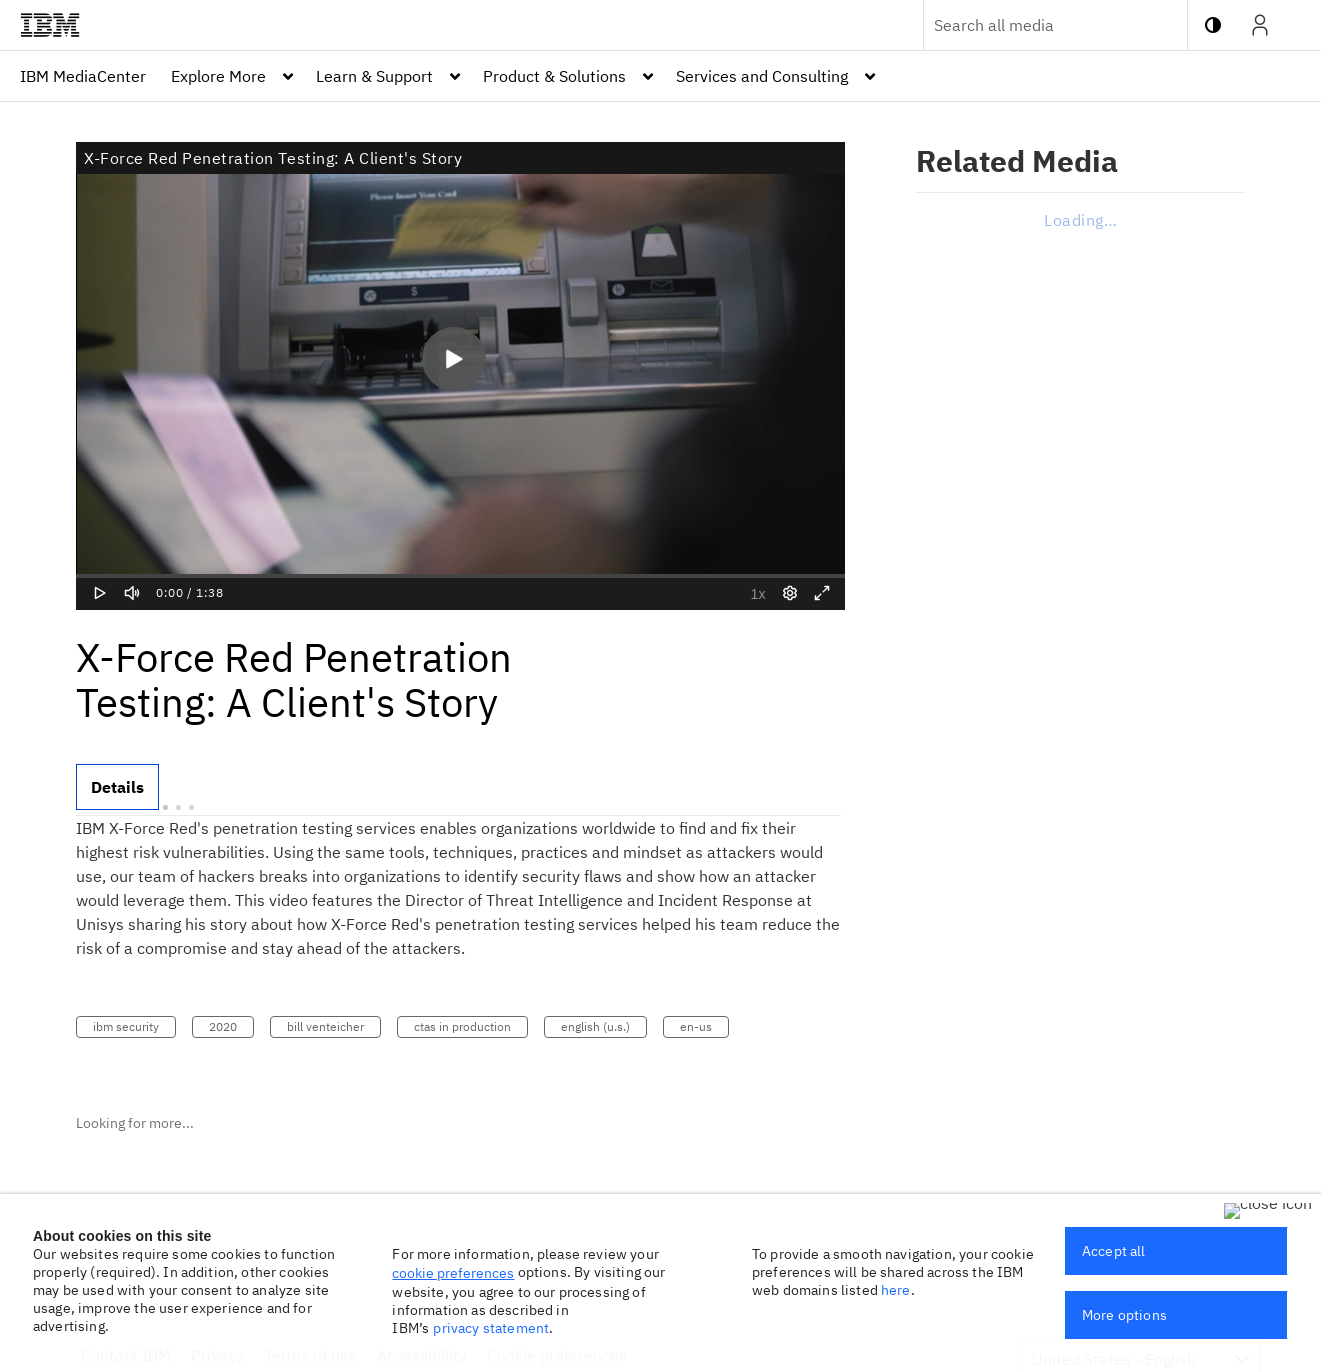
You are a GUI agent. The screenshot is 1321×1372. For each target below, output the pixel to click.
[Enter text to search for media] (1034, 25)
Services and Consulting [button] (762, 76)
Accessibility (422, 1355)
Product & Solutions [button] (554, 76)
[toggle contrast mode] (1213, 25)
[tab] (117, 787)
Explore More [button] (218, 76)
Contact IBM (126, 1355)
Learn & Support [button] (374, 76)
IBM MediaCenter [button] (83, 76)
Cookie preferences (557, 1355)
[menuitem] (83, 76)
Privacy (217, 1355)
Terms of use (310, 1355)
